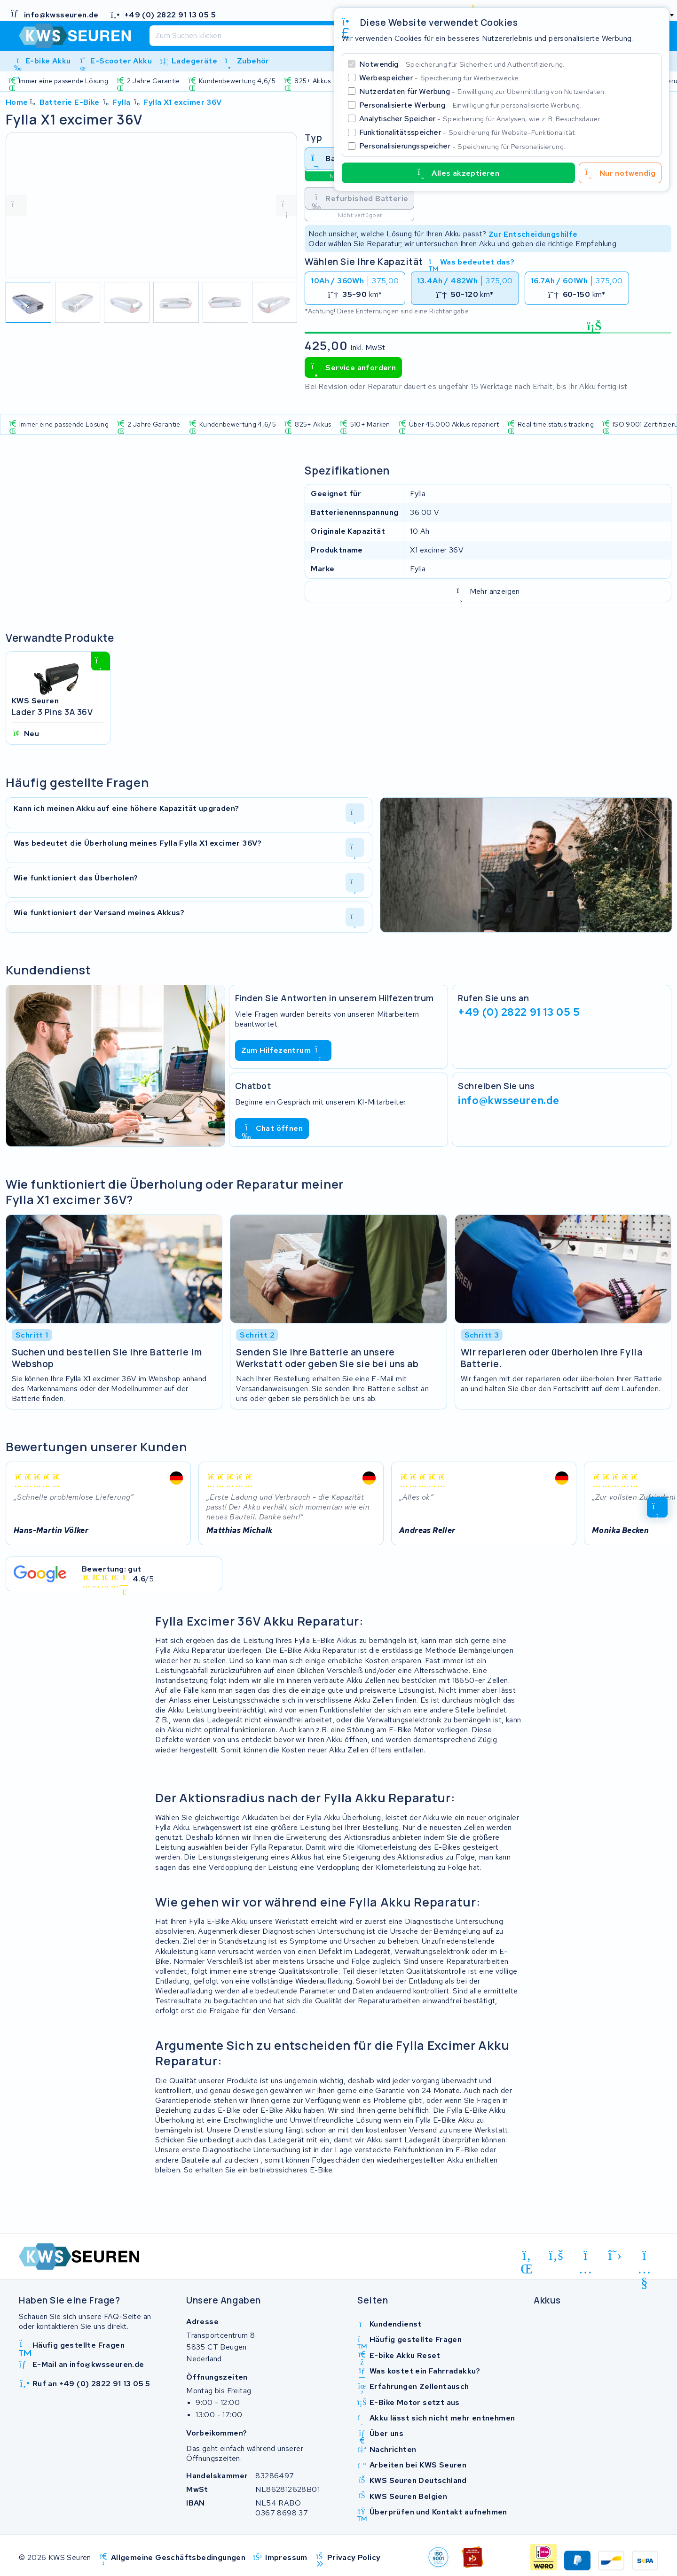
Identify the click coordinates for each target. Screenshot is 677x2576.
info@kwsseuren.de (508, 1100)
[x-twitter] (615, 2255)
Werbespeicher (439, 78)
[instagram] (585, 2257)
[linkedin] (527, 2257)
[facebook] (556, 2255)
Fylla (122, 102)
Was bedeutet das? (472, 262)
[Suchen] (314, 35)
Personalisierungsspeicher (462, 146)
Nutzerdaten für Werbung (482, 91)
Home (17, 102)
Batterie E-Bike (69, 102)
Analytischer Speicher (480, 119)
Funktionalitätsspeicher (467, 132)
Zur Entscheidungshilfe (533, 234)
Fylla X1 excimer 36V (183, 102)
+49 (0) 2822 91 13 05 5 (519, 1012)
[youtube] (644, 2257)
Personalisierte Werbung (470, 105)
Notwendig (462, 64)
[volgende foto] (286, 205)
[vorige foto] (16, 205)
